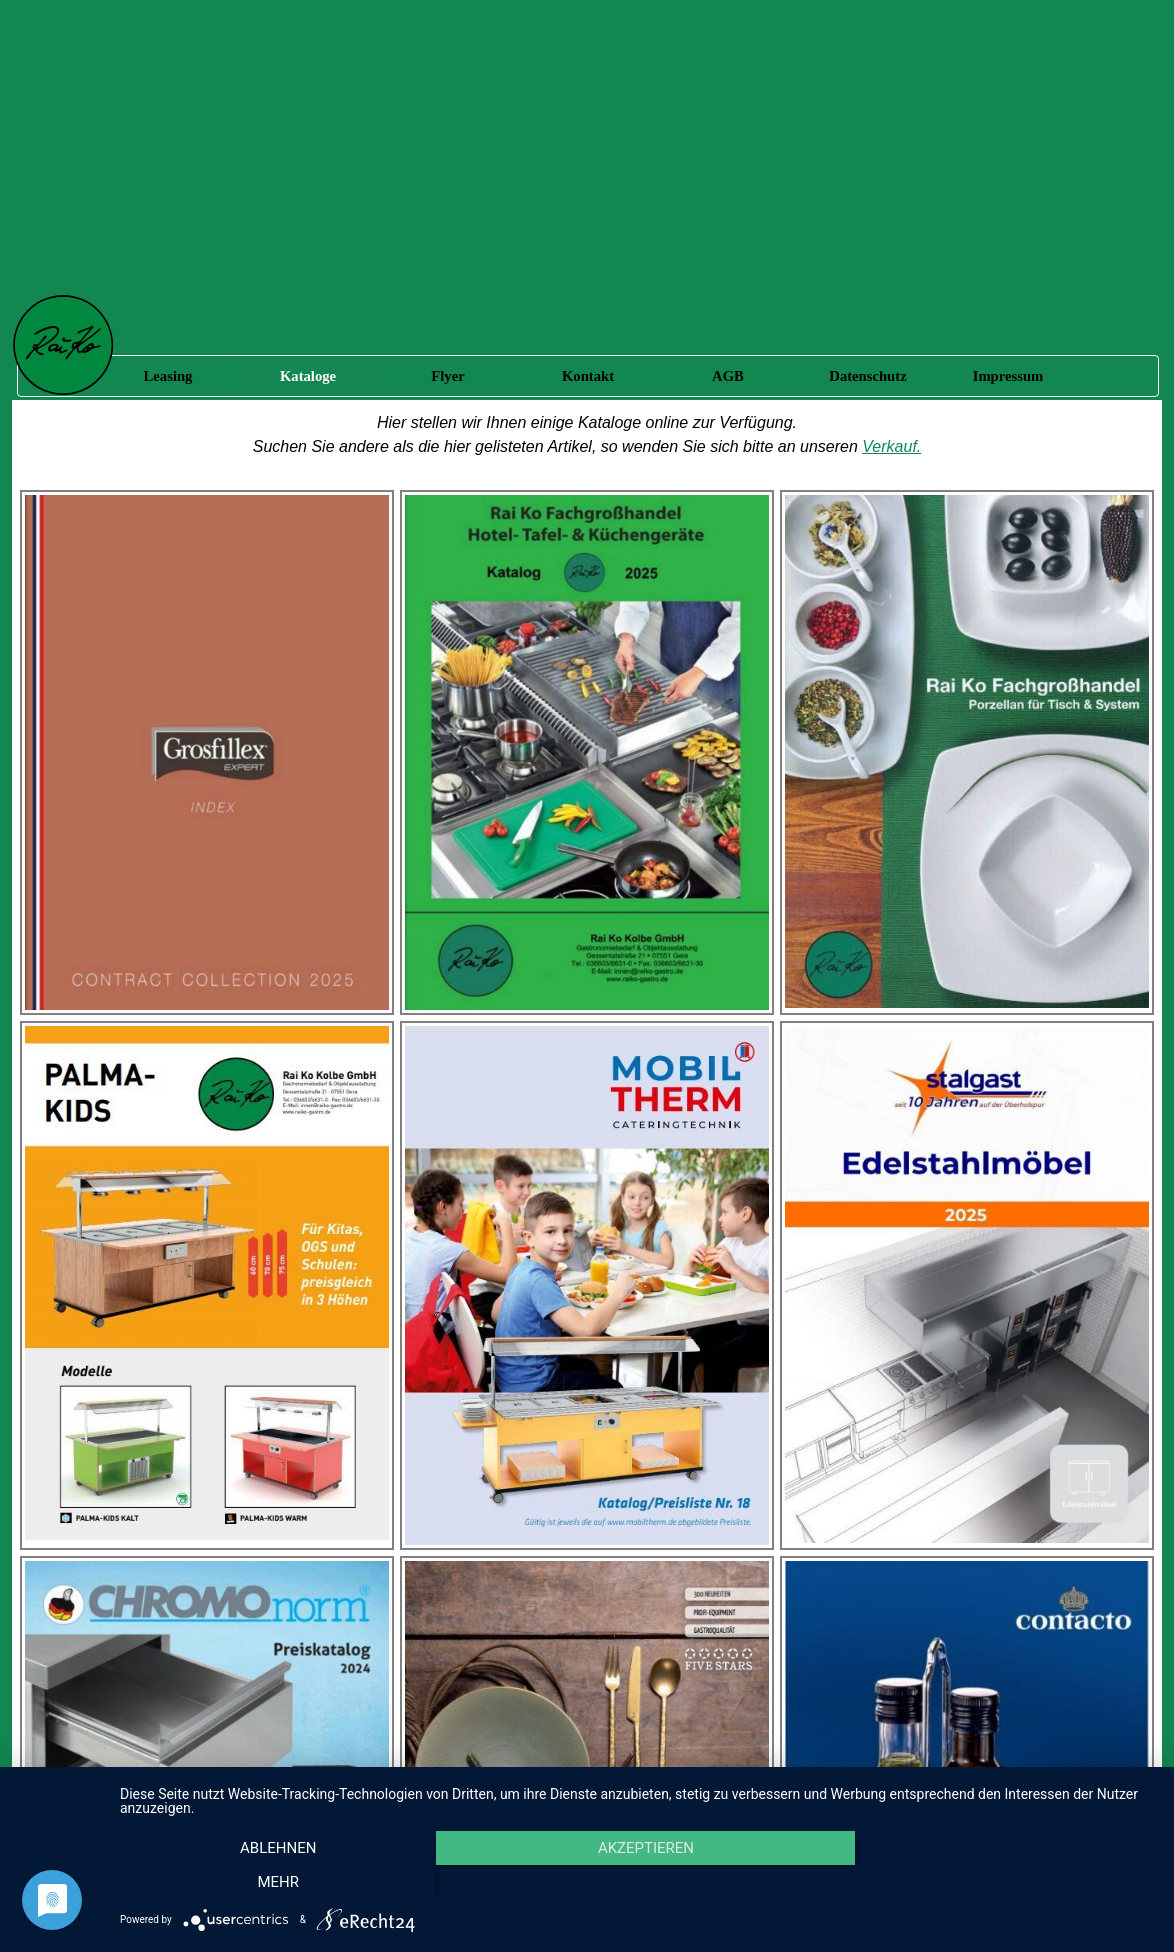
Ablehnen (275, 1883)
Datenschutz (867, 376)
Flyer (447, 376)
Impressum (1008, 376)
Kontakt (588, 376)
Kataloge (308, 376)
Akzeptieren (637, 1883)
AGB (728, 376)
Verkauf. (891, 446)
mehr (999, 1883)
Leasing (168, 376)
